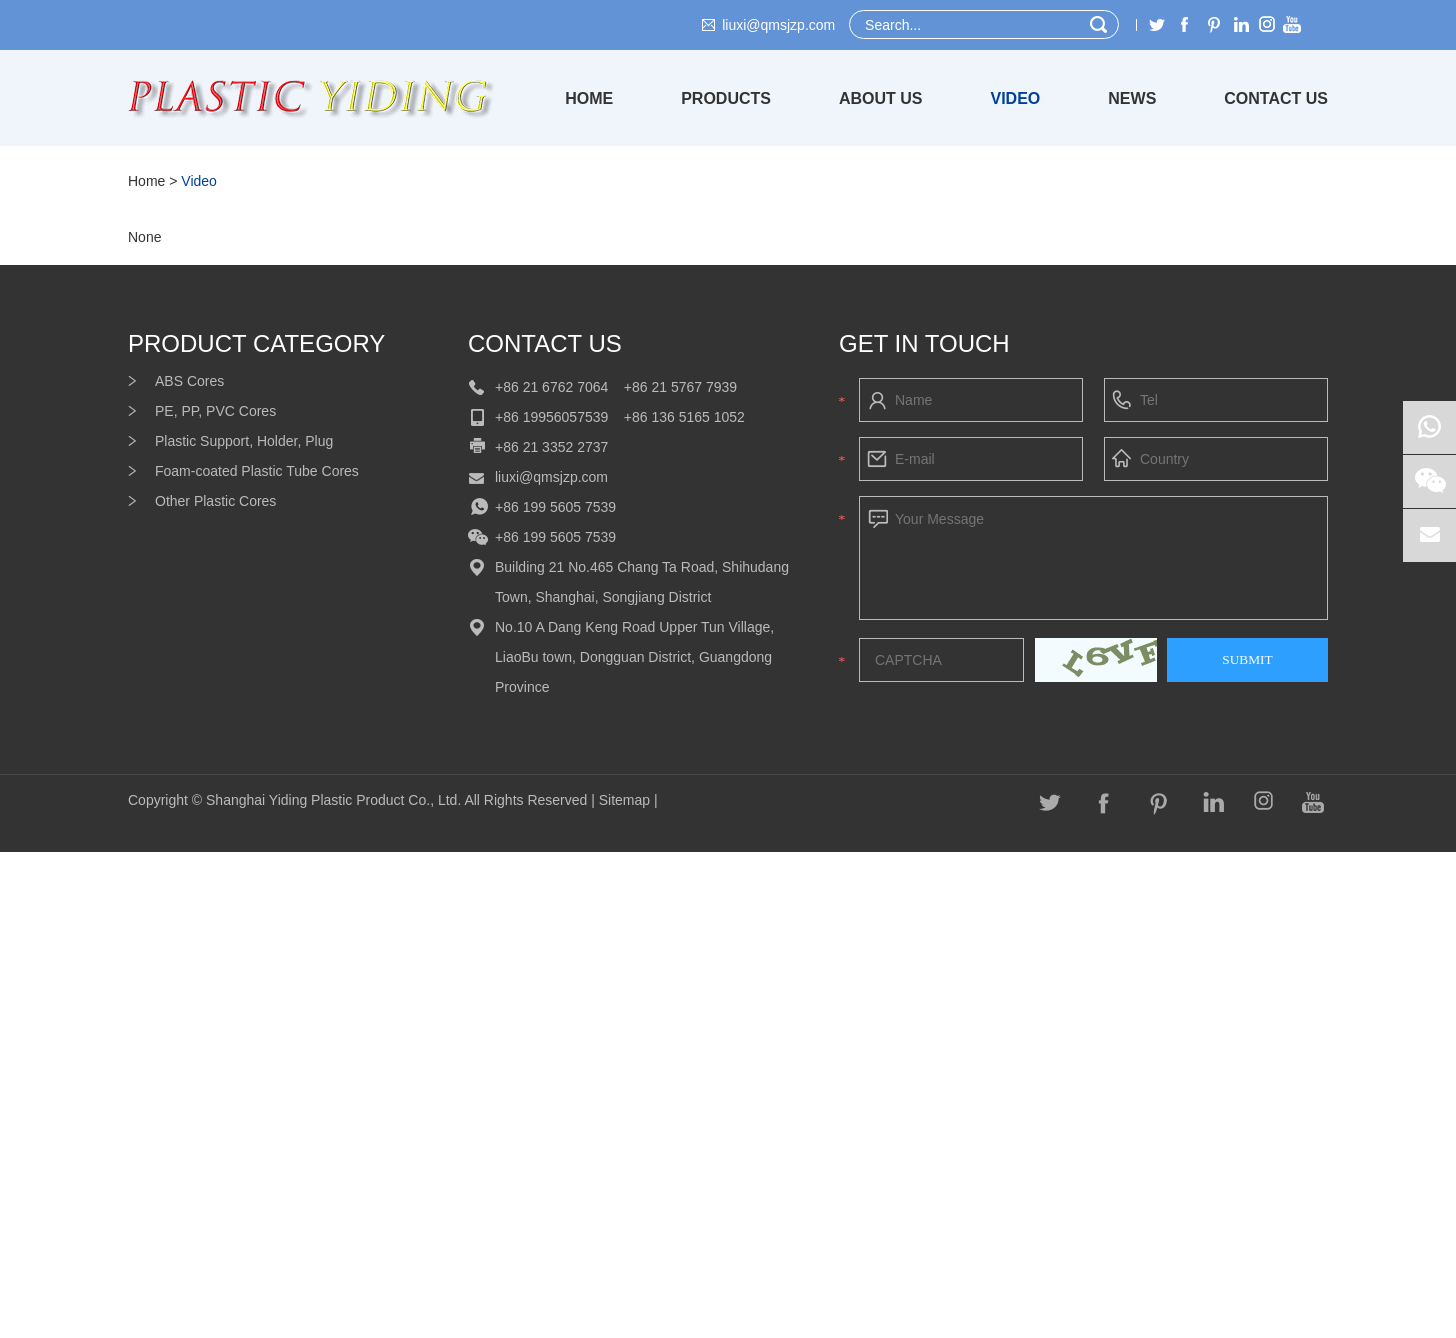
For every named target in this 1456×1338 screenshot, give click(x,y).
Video (1016, 98)
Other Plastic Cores (215, 501)
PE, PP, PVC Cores (215, 411)
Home (589, 98)
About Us (881, 98)
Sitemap (626, 800)
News (1132, 98)
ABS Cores (189, 381)
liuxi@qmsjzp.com (778, 25)
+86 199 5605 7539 (555, 507)
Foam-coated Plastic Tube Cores (257, 471)
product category (256, 343)
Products (726, 98)
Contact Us (1276, 98)
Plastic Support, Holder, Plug (244, 441)
